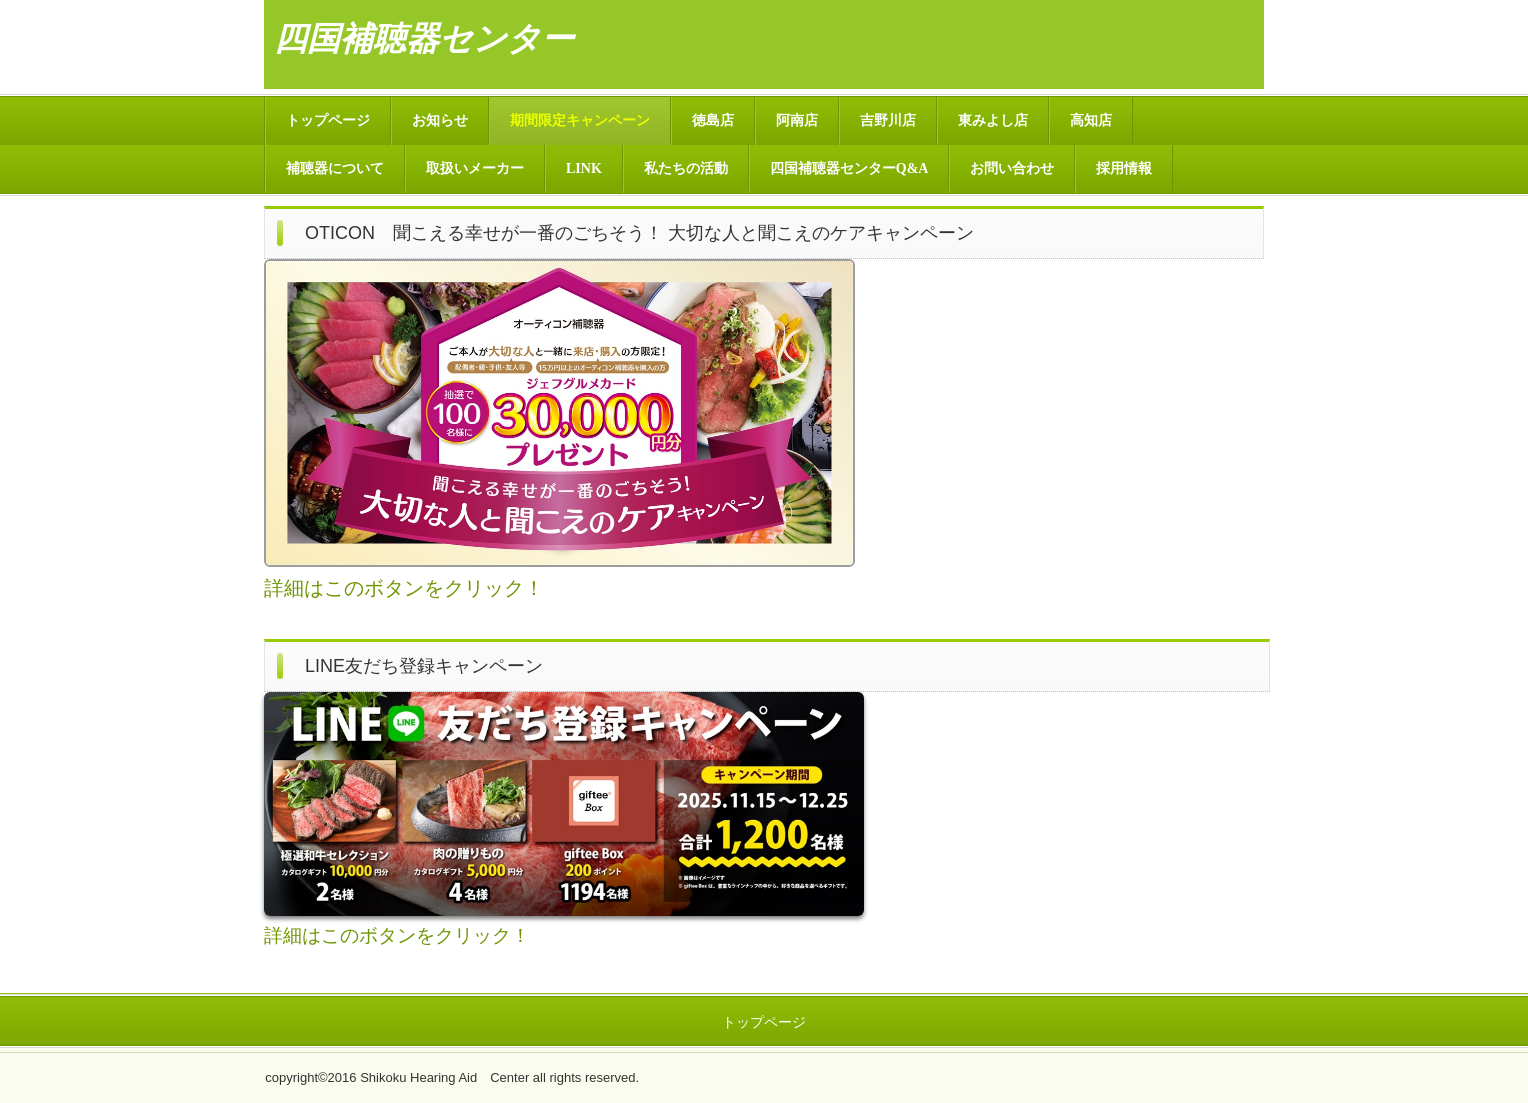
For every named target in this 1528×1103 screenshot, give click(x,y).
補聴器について (335, 168)
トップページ (328, 120)
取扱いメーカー (475, 168)
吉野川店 (888, 120)
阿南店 (797, 120)
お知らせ (440, 120)
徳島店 (713, 120)
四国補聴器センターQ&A (849, 168)
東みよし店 (993, 120)
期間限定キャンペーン (580, 120)
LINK (584, 168)
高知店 (1091, 120)
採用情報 (1124, 168)
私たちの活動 (686, 168)
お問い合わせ (1012, 168)
